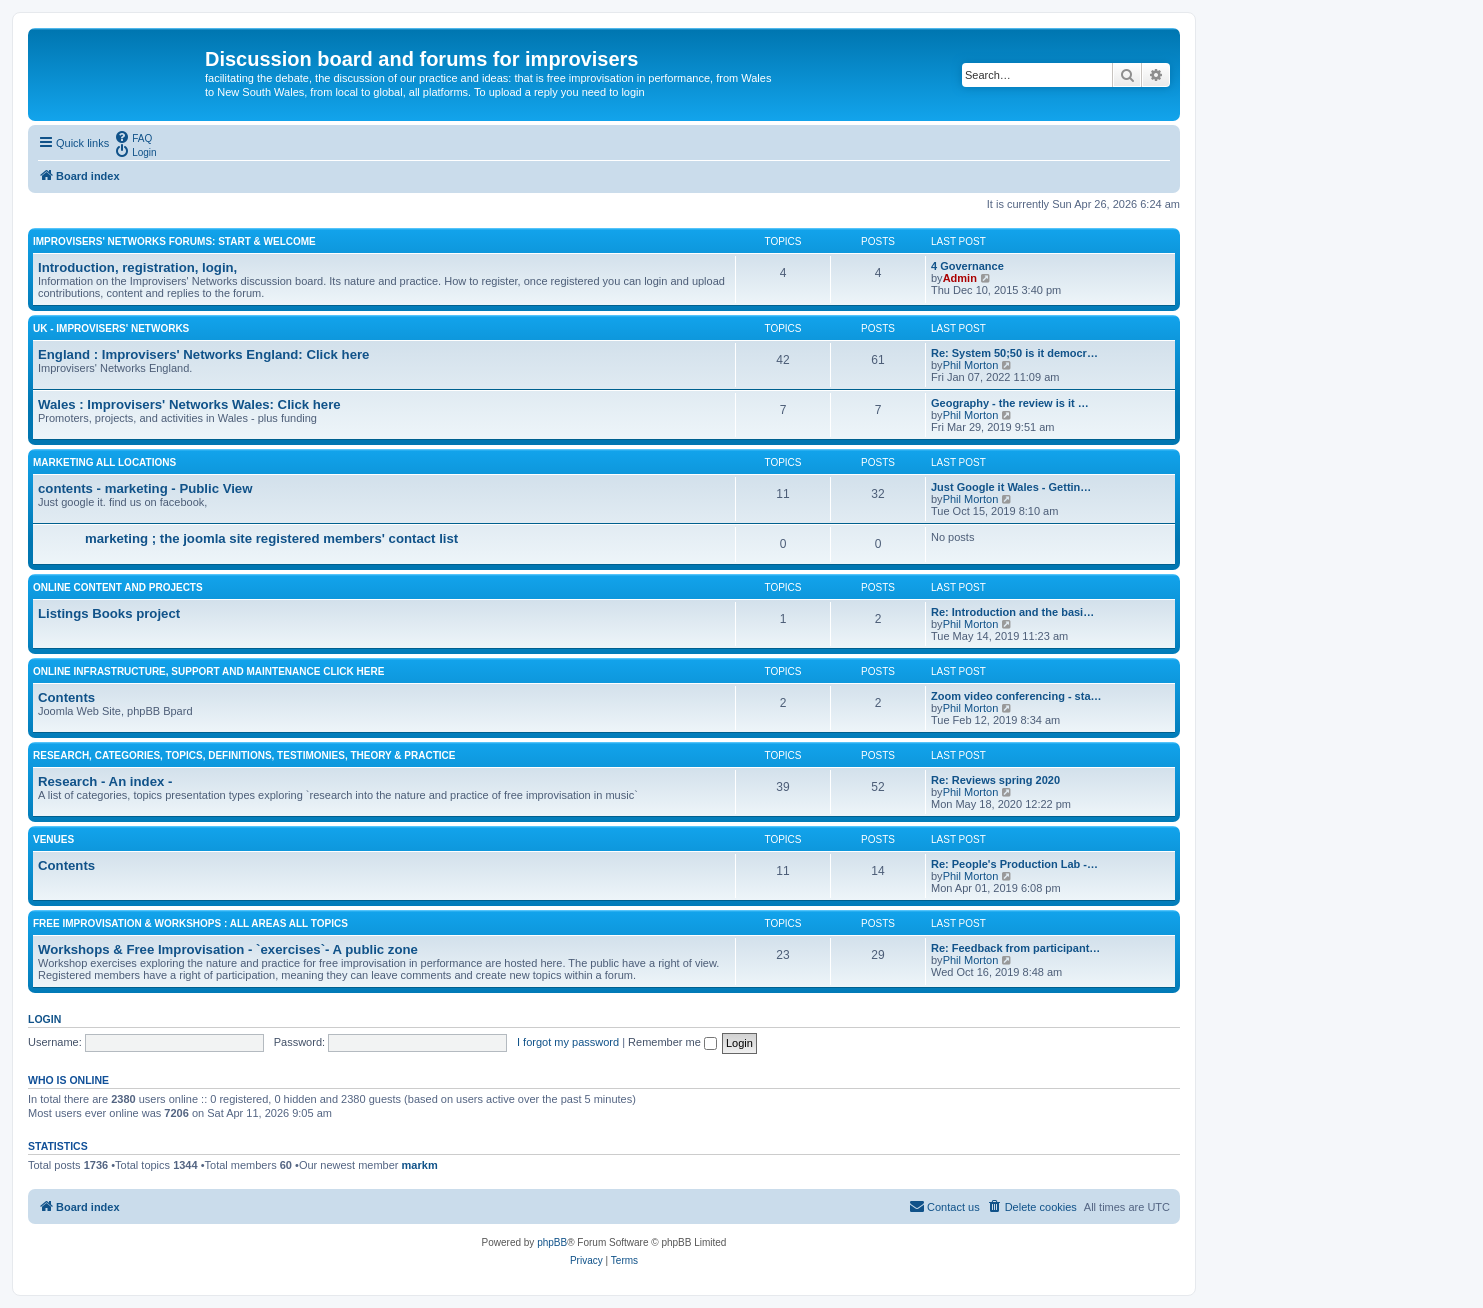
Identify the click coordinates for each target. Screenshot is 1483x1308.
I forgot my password (568, 1042)
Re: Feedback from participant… (1015, 948)
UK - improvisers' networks (111, 328)
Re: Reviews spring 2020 (995, 780)
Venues (53, 839)
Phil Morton (971, 365)
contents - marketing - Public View (145, 488)
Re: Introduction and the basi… (1012, 612)
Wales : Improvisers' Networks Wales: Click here (189, 404)
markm (420, 1165)
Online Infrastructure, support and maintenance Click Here (208, 671)
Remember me (672, 1042)
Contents (66, 697)
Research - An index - (105, 781)
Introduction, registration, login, (137, 267)
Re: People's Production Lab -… (1014, 864)
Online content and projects (118, 587)
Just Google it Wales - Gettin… (1011, 487)
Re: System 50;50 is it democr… (1014, 353)
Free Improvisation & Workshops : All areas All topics (190, 923)
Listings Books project (109, 613)
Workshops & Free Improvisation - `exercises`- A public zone (228, 949)
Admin (960, 278)
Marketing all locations (104, 462)
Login (44, 1019)
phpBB (552, 1242)
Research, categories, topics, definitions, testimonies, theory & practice (244, 755)
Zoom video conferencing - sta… (1016, 696)
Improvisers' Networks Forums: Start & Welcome (174, 241)
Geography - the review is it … (1010, 403)
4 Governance (967, 266)
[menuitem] (133, 137)
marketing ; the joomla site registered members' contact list (271, 538)
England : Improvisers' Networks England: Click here (203, 354)
